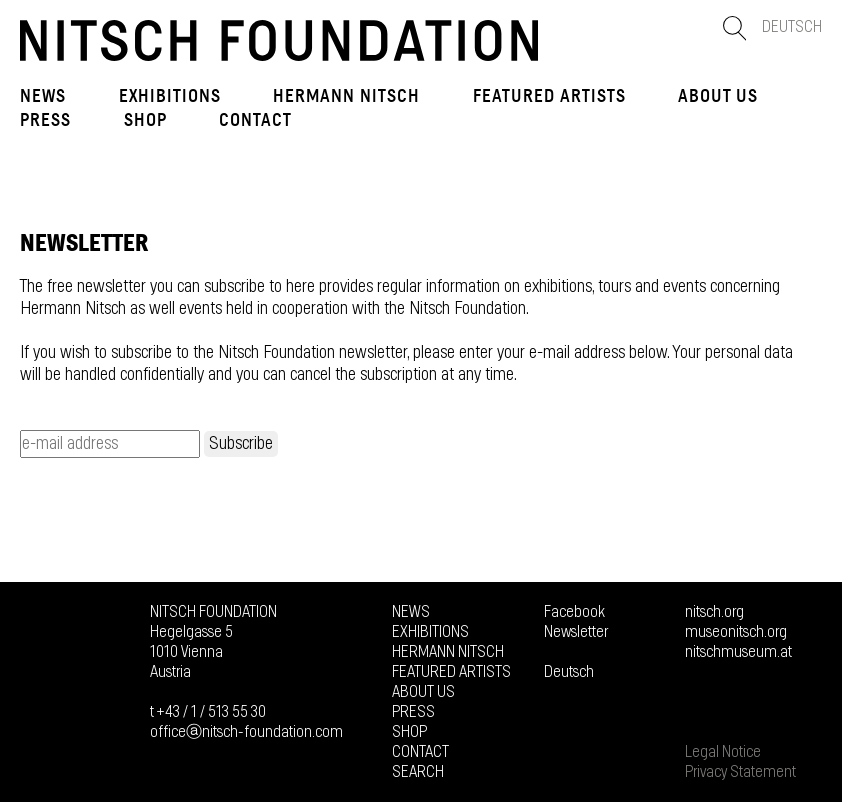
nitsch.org (714, 612)
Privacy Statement (740, 772)
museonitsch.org (736, 632)
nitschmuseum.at (738, 652)
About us (718, 96)
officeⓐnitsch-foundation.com (246, 732)
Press (45, 120)
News (43, 96)
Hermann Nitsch (346, 96)
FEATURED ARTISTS (549, 96)
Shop (145, 120)
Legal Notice (723, 752)
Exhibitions (170, 96)
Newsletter (576, 632)
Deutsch (792, 27)
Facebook (574, 612)
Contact (255, 120)
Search (418, 772)
